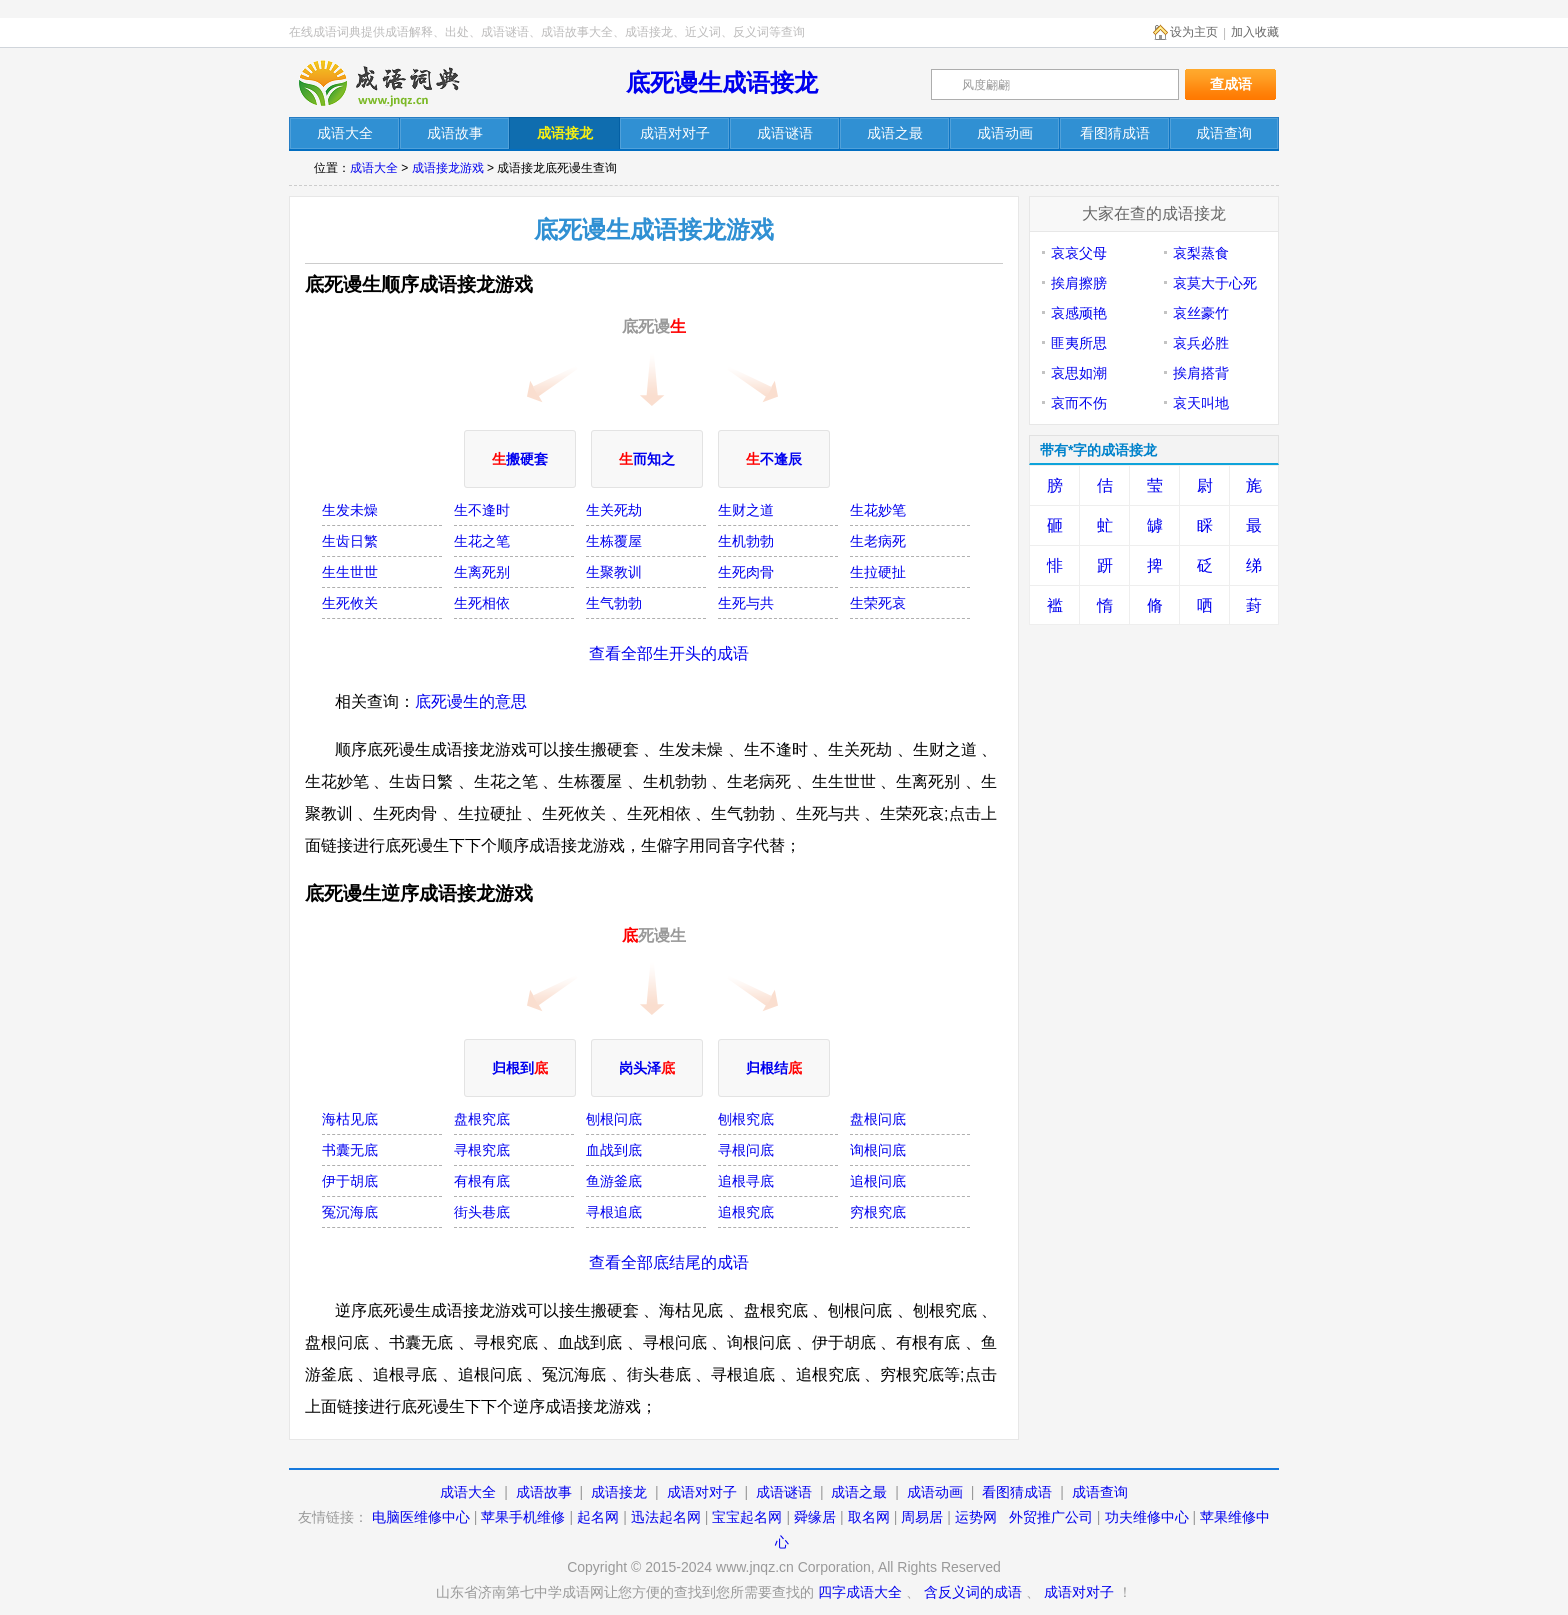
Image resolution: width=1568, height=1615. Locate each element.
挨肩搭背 (1201, 373)
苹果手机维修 (523, 1517)
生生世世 (350, 572)
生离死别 (482, 572)
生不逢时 (482, 510)
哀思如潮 (1079, 373)
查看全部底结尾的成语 (669, 1262)
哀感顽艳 (1079, 313)
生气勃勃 (614, 603)
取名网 (869, 1517)
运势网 (976, 1517)
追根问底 (878, 1181)
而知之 (647, 459)
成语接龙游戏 (448, 168)
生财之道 (746, 510)
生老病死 (878, 541)
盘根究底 (482, 1119)
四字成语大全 (860, 1592)
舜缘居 (815, 1517)
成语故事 (544, 1492)
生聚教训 (614, 572)
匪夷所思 (1079, 343)
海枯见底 (350, 1119)
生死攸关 (350, 603)
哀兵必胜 (1201, 343)
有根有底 (482, 1181)
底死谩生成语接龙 (722, 82)
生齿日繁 (350, 541)
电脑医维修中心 (421, 1517)
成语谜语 (784, 1492)
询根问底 (878, 1150)
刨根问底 (614, 1119)
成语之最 (859, 1492)
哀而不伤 (1079, 403)
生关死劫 (614, 510)
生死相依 (482, 603)
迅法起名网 (666, 1517)
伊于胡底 (350, 1181)
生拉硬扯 (878, 572)
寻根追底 (614, 1212)
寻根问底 (746, 1150)
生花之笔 (482, 541)
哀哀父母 (1079, 253)
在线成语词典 (396, 83)
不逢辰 (774, 459)
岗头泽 (647, 1068)
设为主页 (1194, 32)
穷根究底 (878, 1212)
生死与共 (746, 603)
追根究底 (746, 1212)
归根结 (774, 1068)
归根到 (520, 1068)
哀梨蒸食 (1201, 253)
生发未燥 (350, 510)
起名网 (598, 1517)
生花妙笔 (878, 510)
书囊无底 (350, 1150)
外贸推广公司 (1051, 1517)
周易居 (922, 1517)
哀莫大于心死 (1215, 283)
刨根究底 (746, 1119)
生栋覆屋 (614, 541)
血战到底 (614, 1150)
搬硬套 (520, 459)
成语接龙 (619, 1492)
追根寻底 (746, 1181)
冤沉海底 (350, 1212)
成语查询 (1100, 1492)
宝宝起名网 (747, 1517)
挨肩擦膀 (1079, 283)
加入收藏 (1255, 32)
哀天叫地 (1201, 403)
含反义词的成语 (973, 1592)
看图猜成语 (1017, 1492)
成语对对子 (702, 1492)
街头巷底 (482, 1212)
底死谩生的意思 (471, 701)
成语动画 (935, 1492)
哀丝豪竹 (1201, 313)
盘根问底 (878, 1119)
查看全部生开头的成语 (669, 653)
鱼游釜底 (614, 1181)
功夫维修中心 (1147, 1517)
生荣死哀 (878, 603)
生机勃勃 (746, 541)
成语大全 (374, 168)
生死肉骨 (746, 572)
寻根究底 (482, 1150)
